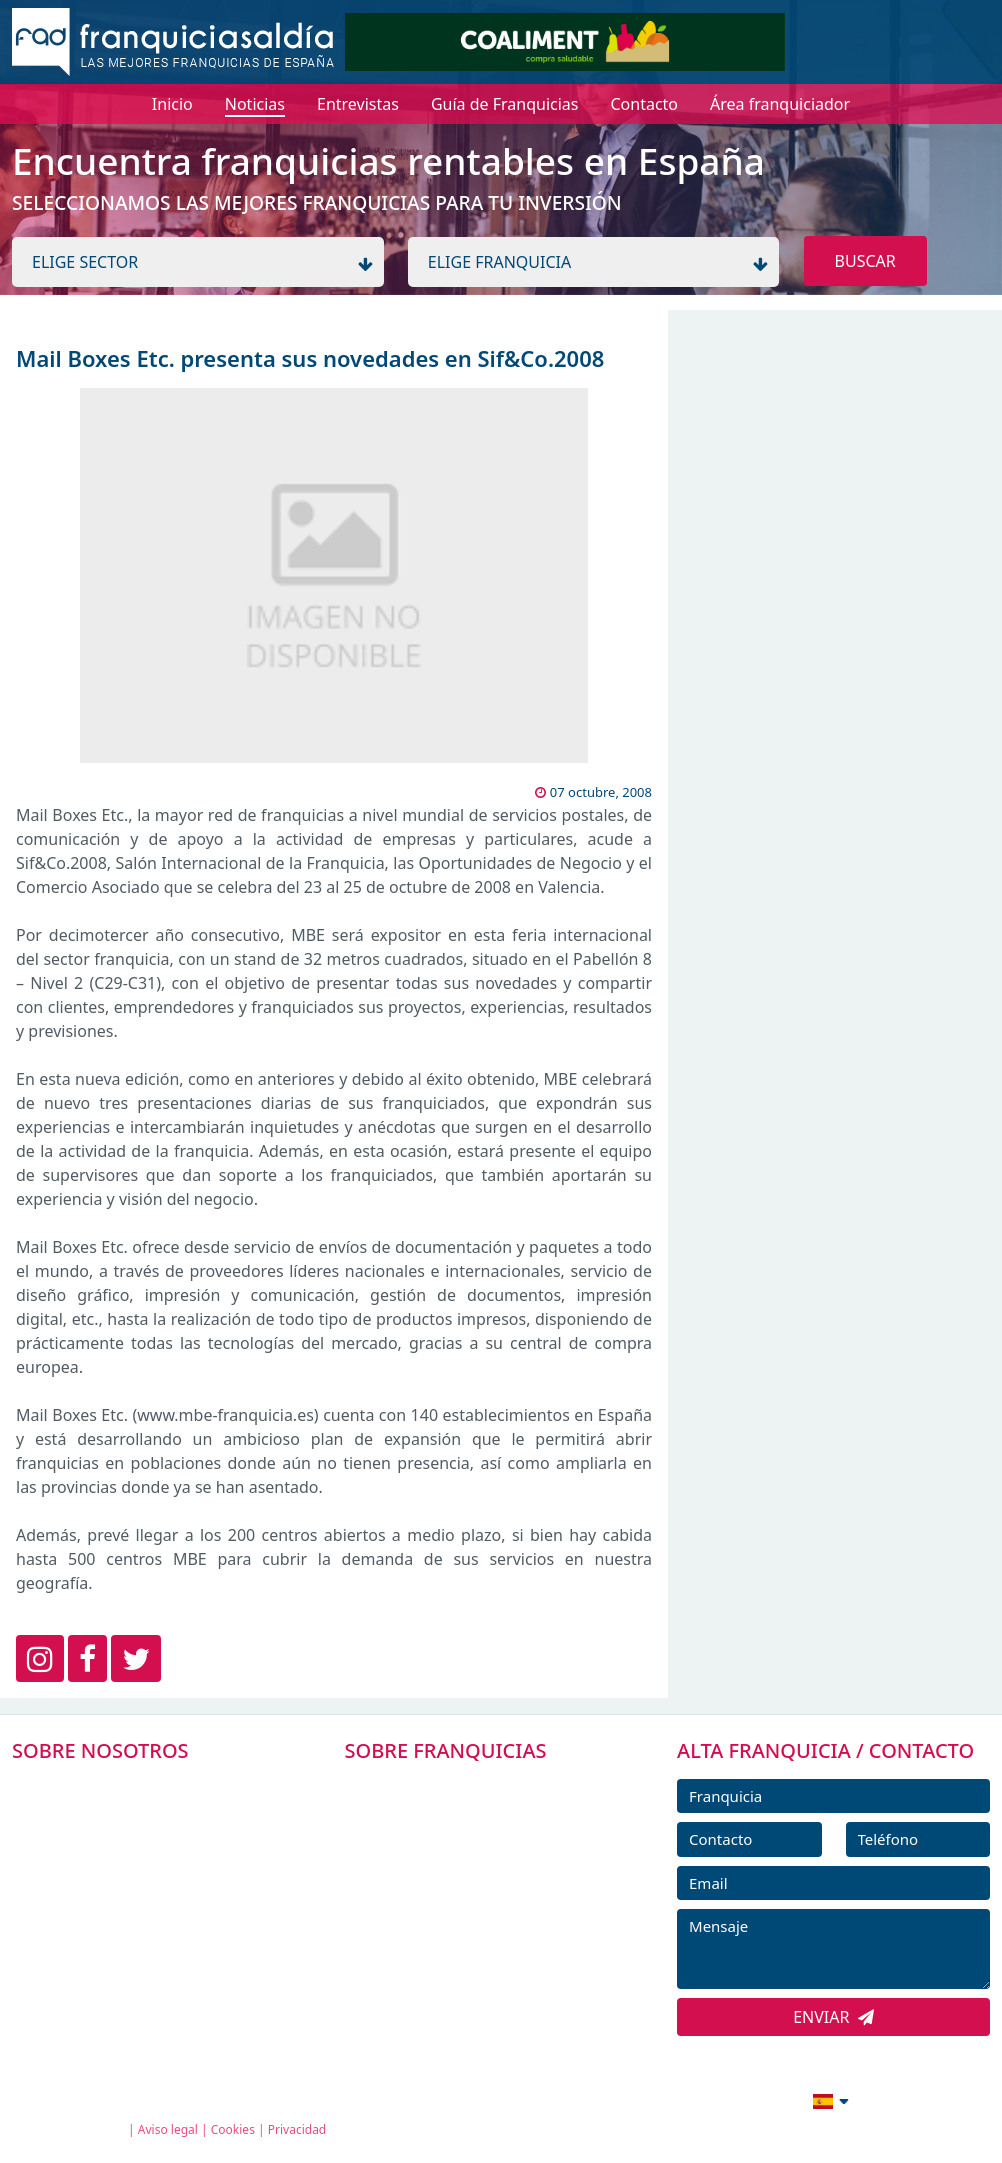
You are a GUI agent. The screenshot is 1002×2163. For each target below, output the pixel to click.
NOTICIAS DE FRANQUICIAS (459, 1921)
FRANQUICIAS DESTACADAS (459, 1876)
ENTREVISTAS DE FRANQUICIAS (471, 1966)
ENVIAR (833, 2017)
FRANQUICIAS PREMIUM (449, 1786)
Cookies (233, 2129)
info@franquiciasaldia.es (658, 2099)
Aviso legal (168, 2129)
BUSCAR (865, 261)
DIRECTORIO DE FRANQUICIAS (469, 1831)
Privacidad (297, 2129)
